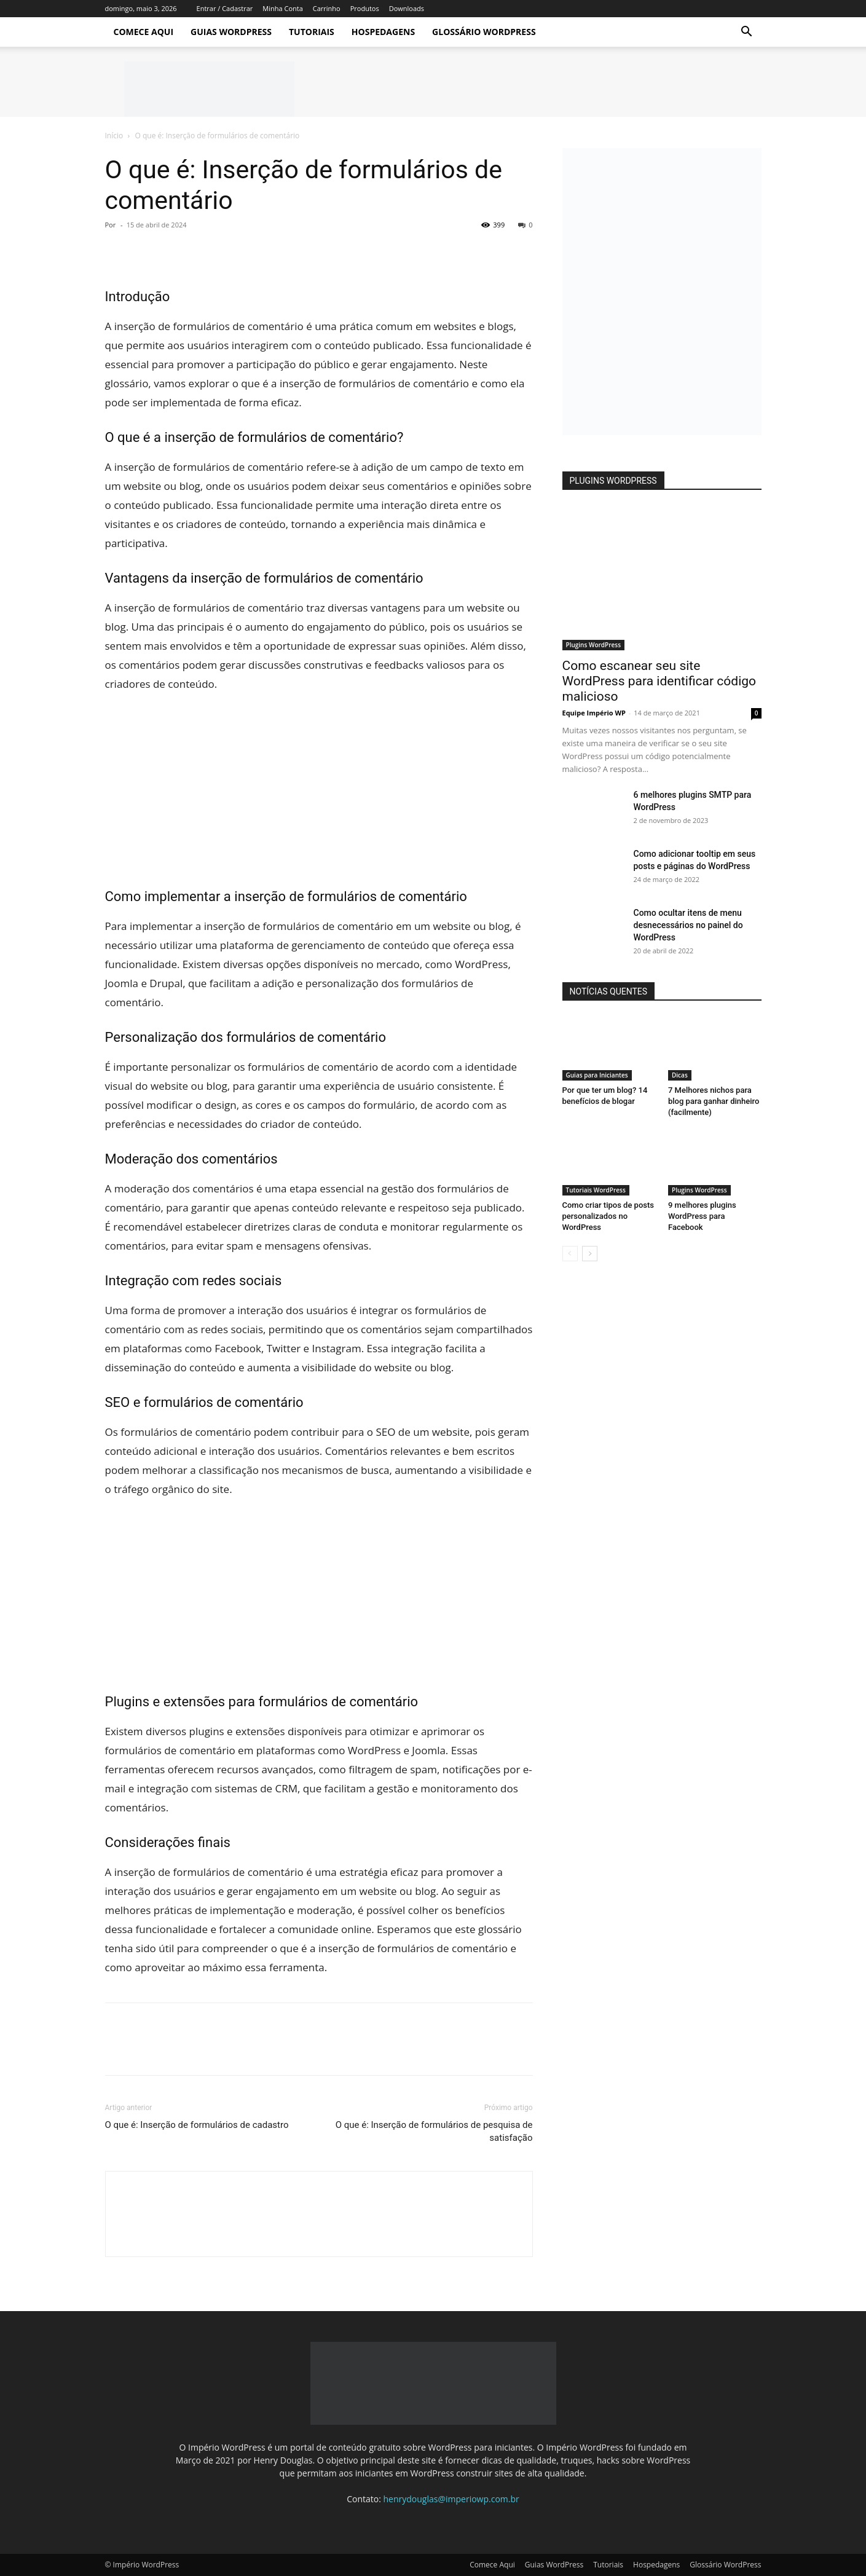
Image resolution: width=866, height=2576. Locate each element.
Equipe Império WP (594, 712)
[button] (747, 33)
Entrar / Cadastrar (225, 8)
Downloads (406, 8)
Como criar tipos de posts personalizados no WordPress (608, 1216)
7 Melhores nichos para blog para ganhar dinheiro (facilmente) (713, 1101)
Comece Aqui (144, 31)
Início (114, 135)
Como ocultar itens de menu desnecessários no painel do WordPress (688, 925)
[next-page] (589, 1253)
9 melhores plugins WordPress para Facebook (702, 1216)
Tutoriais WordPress (596, 1190)
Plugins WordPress (593, 644)
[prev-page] (570, 1253)
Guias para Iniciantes (597, 1075)
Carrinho (326, 8)
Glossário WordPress (484, 31)
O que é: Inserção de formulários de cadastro (197, 2124)
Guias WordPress (231, 31)
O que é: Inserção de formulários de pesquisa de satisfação (434, 2131)
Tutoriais (311, 31)
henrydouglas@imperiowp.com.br (451, 2499)
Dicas (680, 1075)
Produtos (364, 8)
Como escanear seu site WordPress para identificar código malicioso (659, 681)
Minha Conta (282, 8)
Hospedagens (383, 31)
